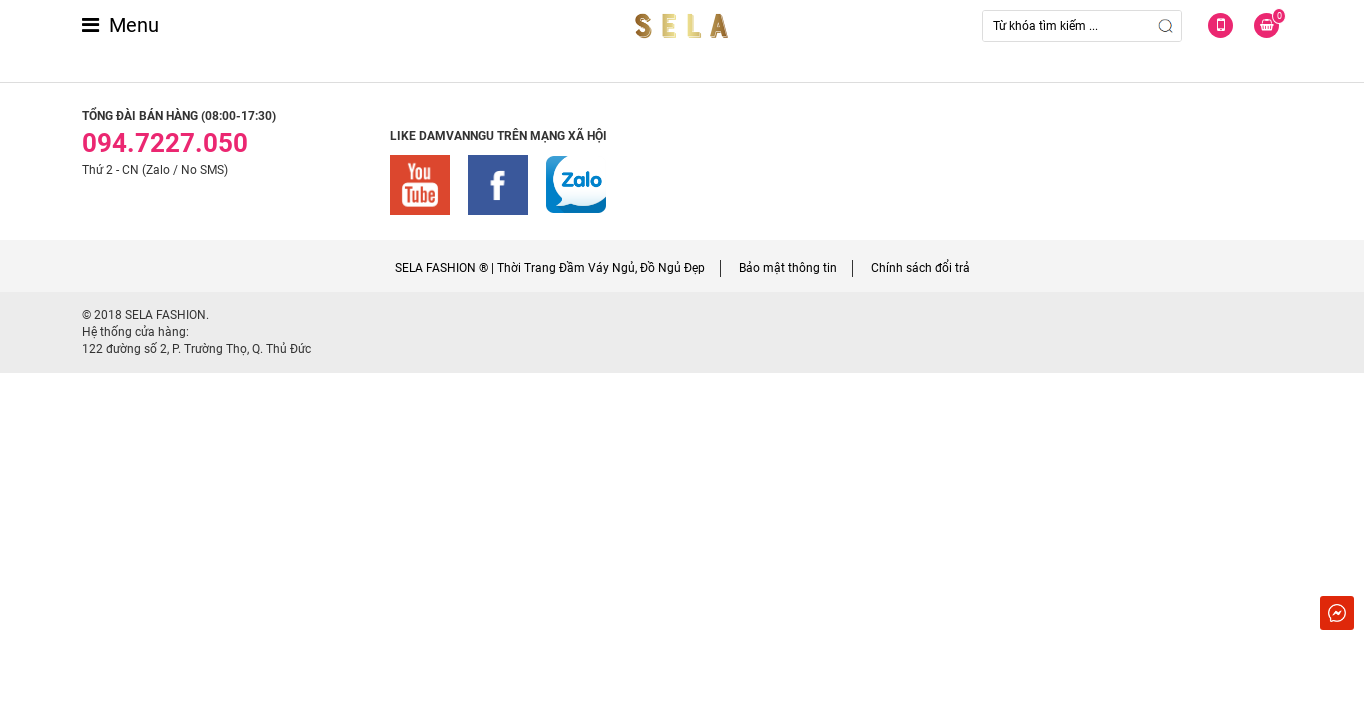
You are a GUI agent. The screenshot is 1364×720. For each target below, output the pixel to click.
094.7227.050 (165, 143)
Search (1166, 26)
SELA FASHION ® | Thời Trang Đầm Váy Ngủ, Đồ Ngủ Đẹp (550, 268)
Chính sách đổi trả (920, 268)
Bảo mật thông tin (788, 268)
